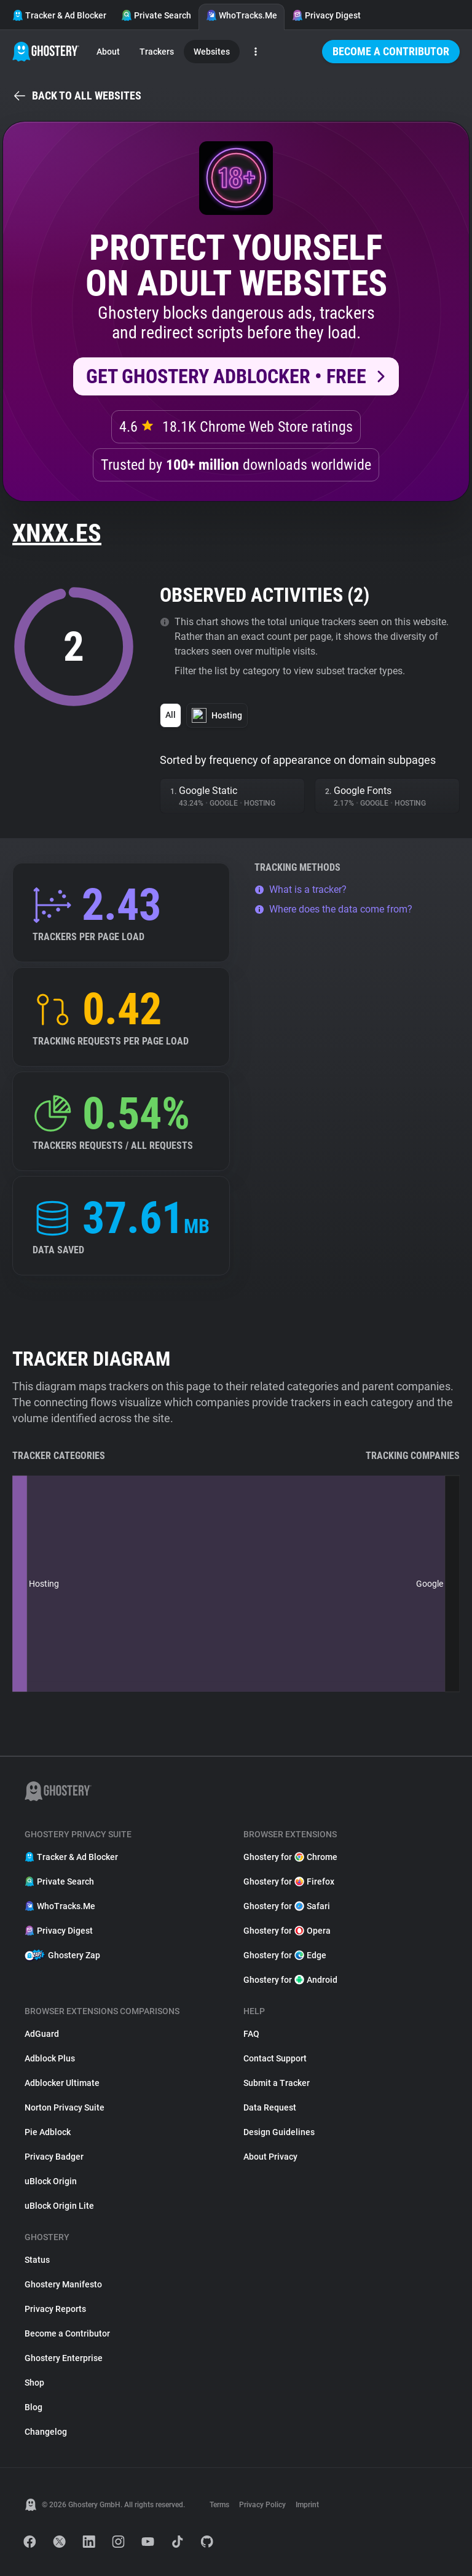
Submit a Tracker (276, 2083)
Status (37, 2260)
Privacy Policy (262, 2504)
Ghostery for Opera (287, 1931)
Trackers (157, 51)
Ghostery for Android (290, 1980)
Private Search (156, 15)
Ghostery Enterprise (64, 2358)
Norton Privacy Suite (64, 2107)
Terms (219, 2504)
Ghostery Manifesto (63, 2284)
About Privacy (270, 2157)
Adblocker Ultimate (62, 2083)
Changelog (46, 2432)
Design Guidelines (279, 2132)
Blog (33, 2407)
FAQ (251, 2034)
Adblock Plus (50, 2058)
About (108, 51)
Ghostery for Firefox (288, 1881)
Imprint (307, 2504)
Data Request (269, 2107)
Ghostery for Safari (286, 1906)
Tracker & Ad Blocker (59, 15)
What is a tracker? (300, 889)
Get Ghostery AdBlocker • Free (226, 376)
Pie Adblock (48, 2132)
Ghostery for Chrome (290, 1857)
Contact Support (275, 2058)
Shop (34, 2382)
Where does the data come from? (333, 909)
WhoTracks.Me (241, 15)
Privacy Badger (54, 2157)
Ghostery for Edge (284, 1955)
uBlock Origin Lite (59, 2206)
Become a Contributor (390, 51)
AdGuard (42, 2034)
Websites (212, 51)
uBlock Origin (51, 2181)
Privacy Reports (55, 2309)
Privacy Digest (326, 15)
